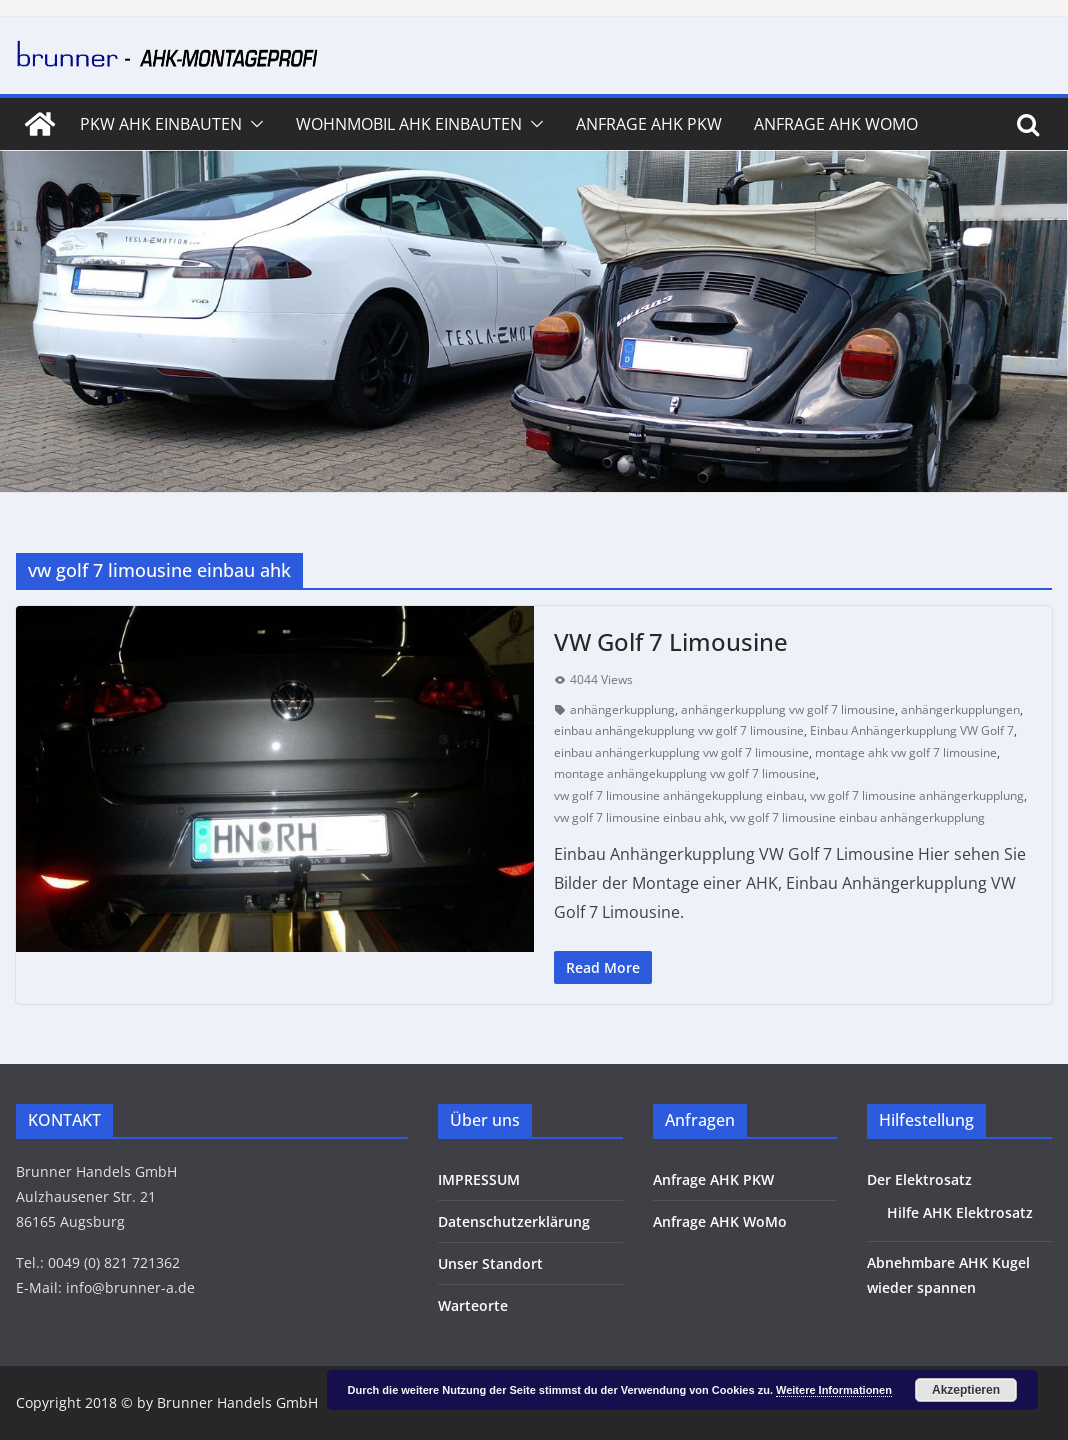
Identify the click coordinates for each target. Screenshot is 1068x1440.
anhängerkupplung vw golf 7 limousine (788, 709)
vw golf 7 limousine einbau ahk (639, 817)
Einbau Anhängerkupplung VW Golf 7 (912, 730)
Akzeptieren (966, 1390)
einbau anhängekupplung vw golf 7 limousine (679, 730)
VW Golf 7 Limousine (671, 641)
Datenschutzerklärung (514, 1221)
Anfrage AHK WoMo (836, 124)
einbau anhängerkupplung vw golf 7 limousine (681, 752)
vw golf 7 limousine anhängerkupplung (917, 795)
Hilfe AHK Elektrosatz (960, 1212)
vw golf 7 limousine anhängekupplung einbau (679, 795)
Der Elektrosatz (919, 1179)
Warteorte (473, 1305)
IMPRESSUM (479, 1179)
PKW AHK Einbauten (161, 124)
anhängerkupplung (622, 709)
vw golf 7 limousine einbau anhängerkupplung (857, 817)
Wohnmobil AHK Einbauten (409, 124)
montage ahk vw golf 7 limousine (906, 752)
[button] (253, 124)
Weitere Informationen (834, 1390)
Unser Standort (490, 1263)
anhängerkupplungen (960, 709)
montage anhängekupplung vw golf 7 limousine (685, 773)
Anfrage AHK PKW (649, 124)
